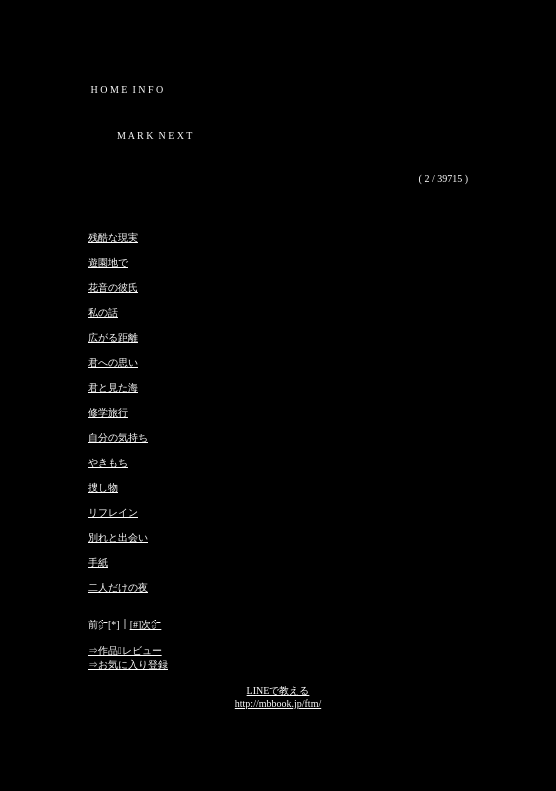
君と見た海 (113, 387)
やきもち (108, 462)
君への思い (113, 362)
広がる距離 (113, 337)
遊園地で (108, 262)
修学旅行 (108, 412)
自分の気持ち (118, 437)
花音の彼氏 (113, 287)
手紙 (98, 562)
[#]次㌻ (146, 624)
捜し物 (103, 487)
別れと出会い (118, 537)
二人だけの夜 (118, 587)
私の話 (103, 312)
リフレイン (113, 512)
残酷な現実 (113, 237)
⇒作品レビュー (125, 650)
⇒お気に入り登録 (128, 664)
